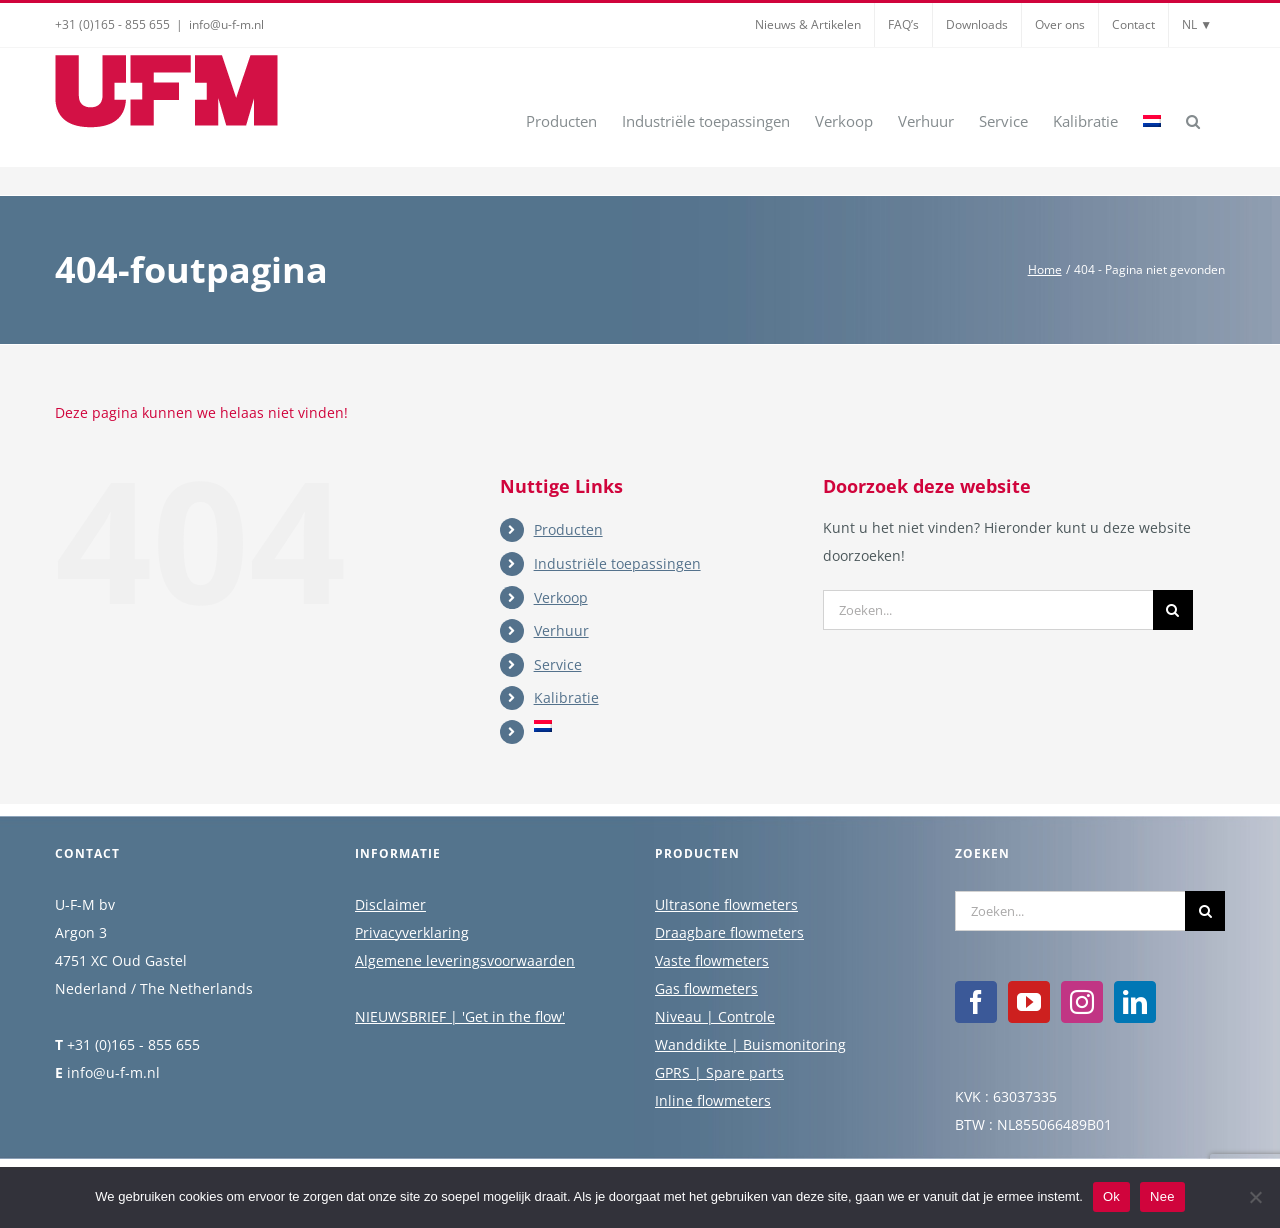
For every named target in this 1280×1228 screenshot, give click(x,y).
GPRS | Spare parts (719, 1073)
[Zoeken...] (988, 610)
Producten (568, 529)
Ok (1111, 1196)
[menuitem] (1152, 120)
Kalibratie (566, 697)
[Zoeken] (1173, 610)
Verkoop (561, 597)
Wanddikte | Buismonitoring (750, 1045)
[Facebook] (976, 1003)
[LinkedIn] (1135, 1003)
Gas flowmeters (706, 989)
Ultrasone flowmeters (726, 905)
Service (558, 664)
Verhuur (561, 630)
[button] (1193, 120)
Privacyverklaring (412, 933)
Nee (1162, 1196)
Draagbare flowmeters (729, 933)
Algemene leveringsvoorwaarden (465, 961)
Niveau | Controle (715, 1017)
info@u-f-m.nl (226, 24)
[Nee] (1255, 1197)
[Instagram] (1082, 1003)
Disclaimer (390, 905)
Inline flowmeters (713, 1101)
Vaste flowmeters (712, 961)
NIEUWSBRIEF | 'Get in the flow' (460, 1017)
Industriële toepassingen (617, 563)
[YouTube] (1029, 1003)
